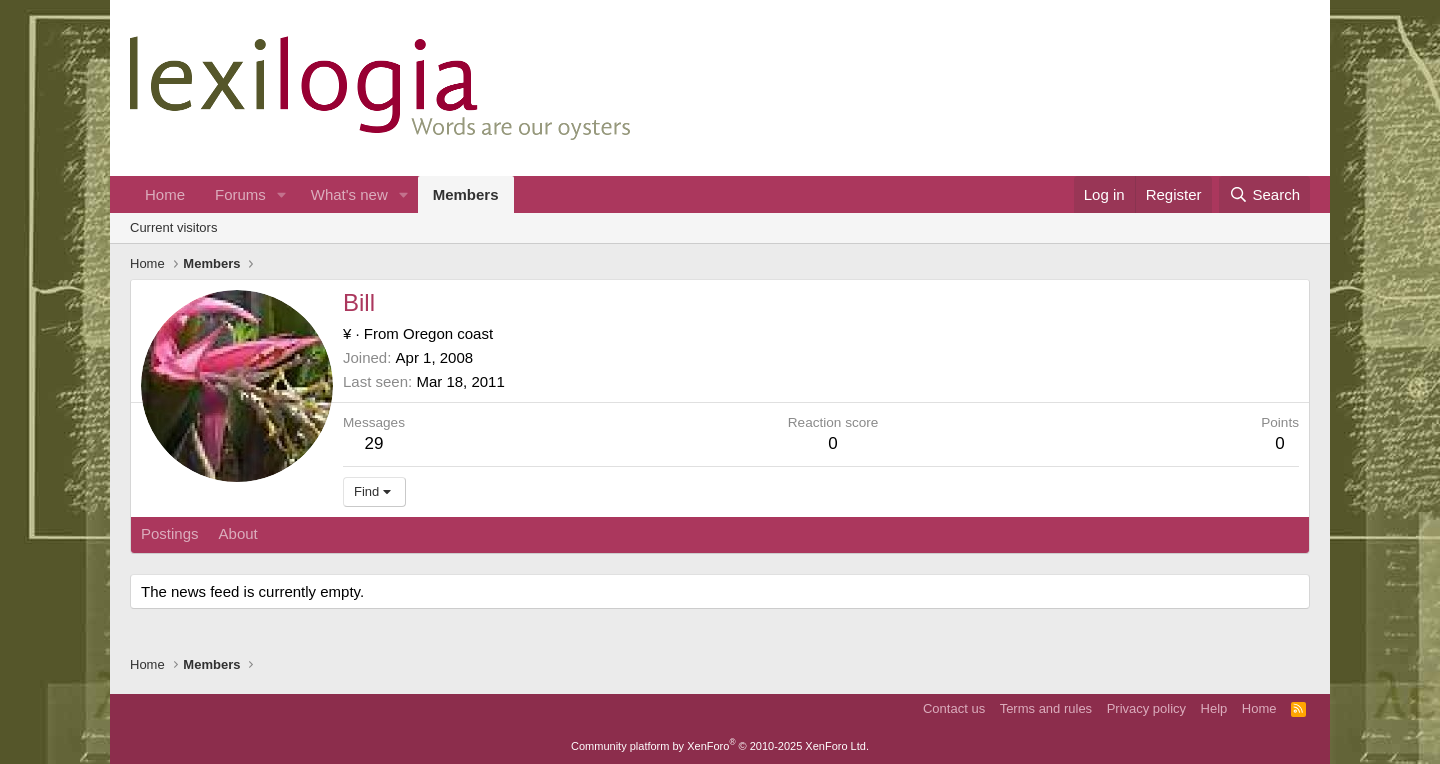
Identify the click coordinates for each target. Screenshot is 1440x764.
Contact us (954, 708)
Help (1214, 708)
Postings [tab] (170, 533)
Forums (240, 194)
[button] (282, 194)
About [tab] (238, 533)
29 (374, 443)
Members (466, 194)
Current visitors (173, 227)
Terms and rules (1046, 708)
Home (165, 194)
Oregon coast (448, 333)
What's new (349, 194)
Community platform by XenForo (720, 746)
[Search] (1264, 194)
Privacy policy (1146, 708)
